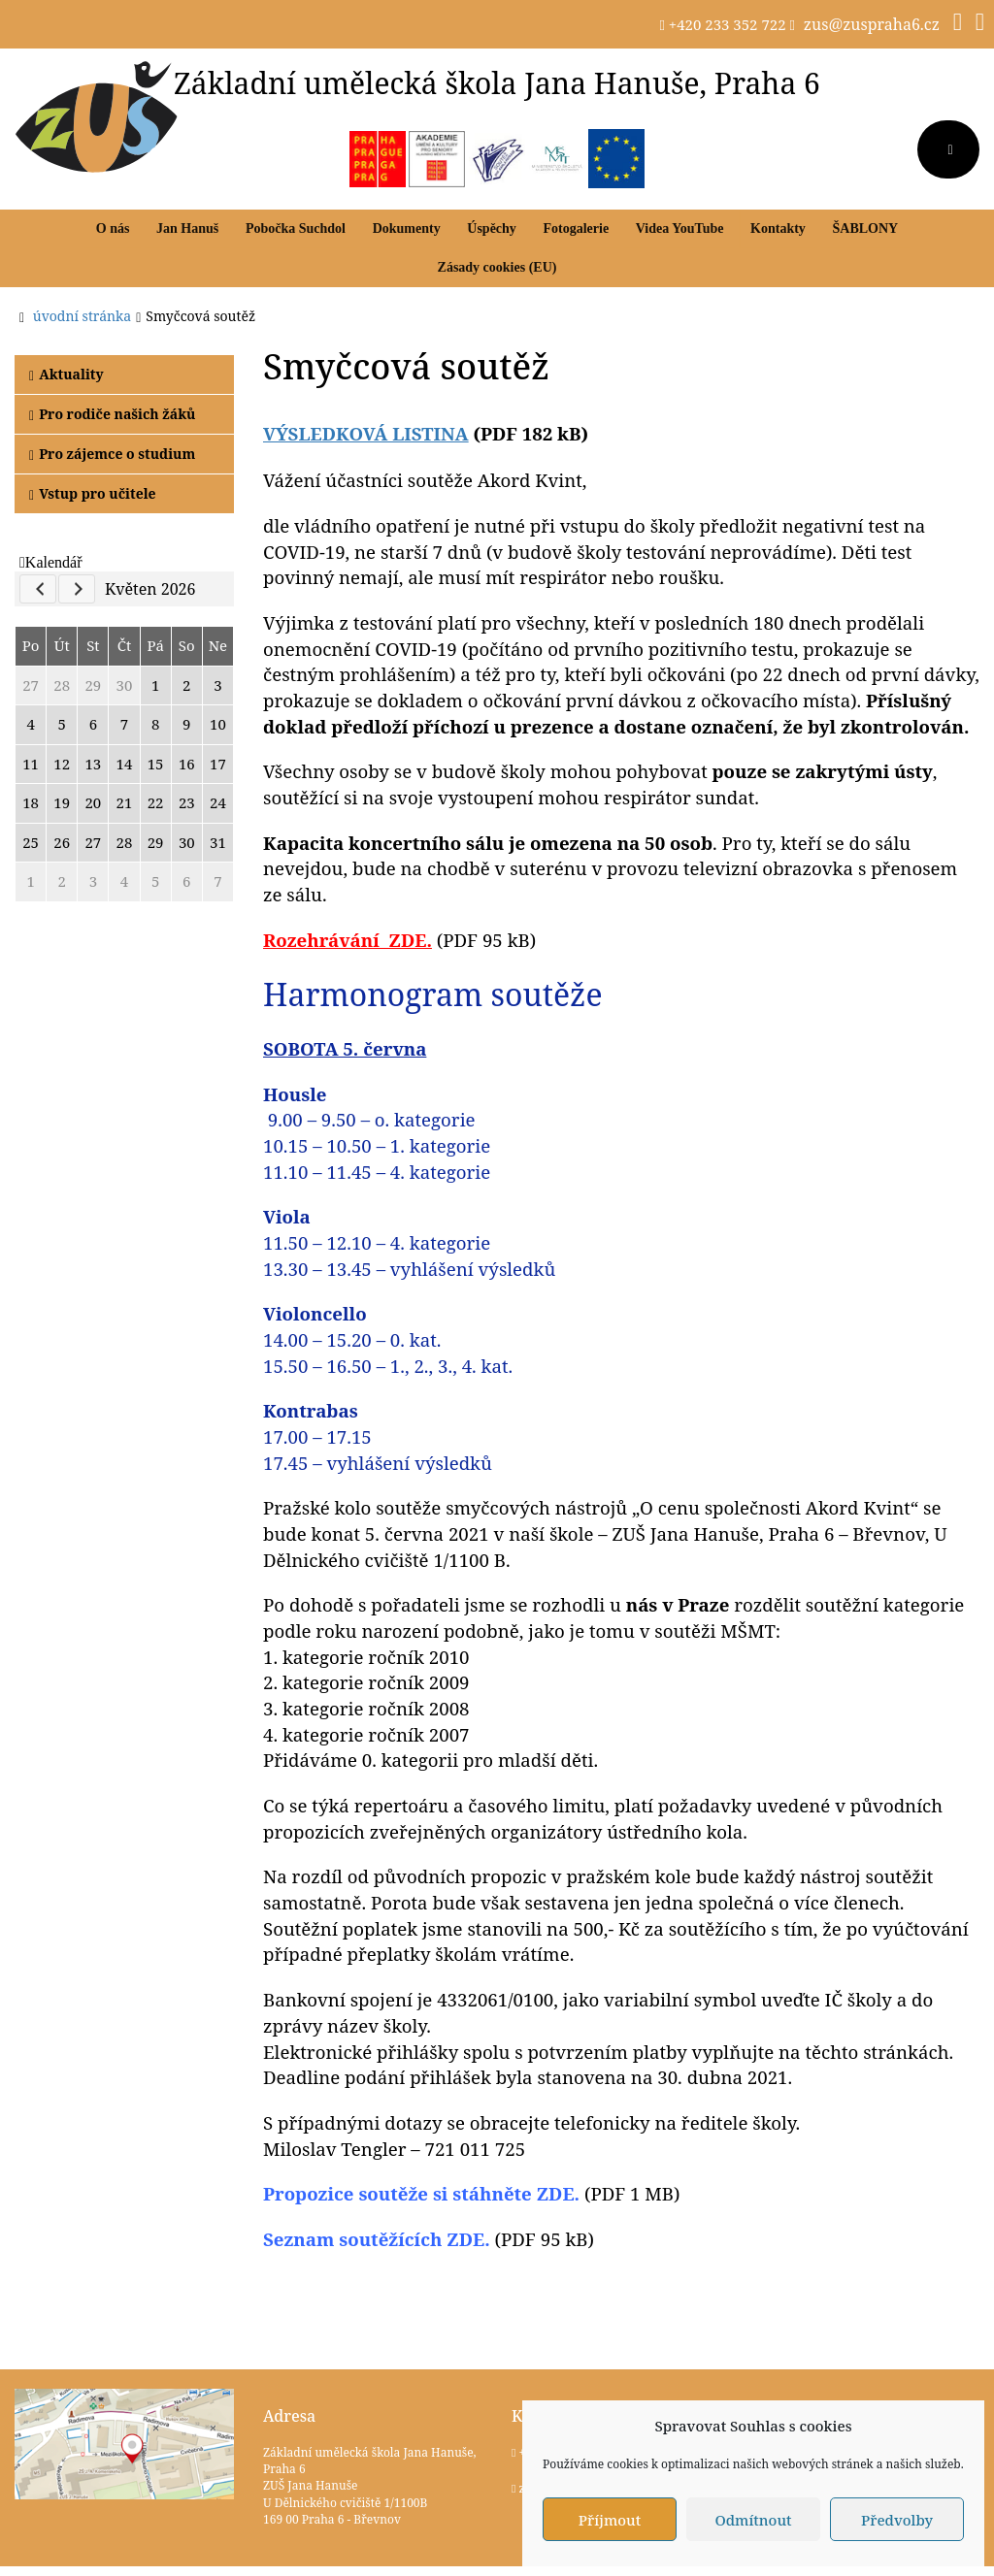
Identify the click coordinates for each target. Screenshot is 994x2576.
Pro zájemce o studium (112, 453)
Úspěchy (491, 228)
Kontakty (778, 228)
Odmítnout (752, 2519)
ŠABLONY (866, 228)
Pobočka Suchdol (296, 228)
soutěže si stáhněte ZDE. (421, 2193)
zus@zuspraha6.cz (872, 24)
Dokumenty (407, 228)
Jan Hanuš (187, 228)
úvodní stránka (82, 316)
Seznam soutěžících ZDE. (376, 2239)
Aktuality (66, 374)
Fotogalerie (577, 228)
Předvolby (897, 2519)
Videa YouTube (680, 228)
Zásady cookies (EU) (497, 267)
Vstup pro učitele (92, 493)
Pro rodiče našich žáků (112, 414)
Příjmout (610, 2519)
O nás (113, 228)
